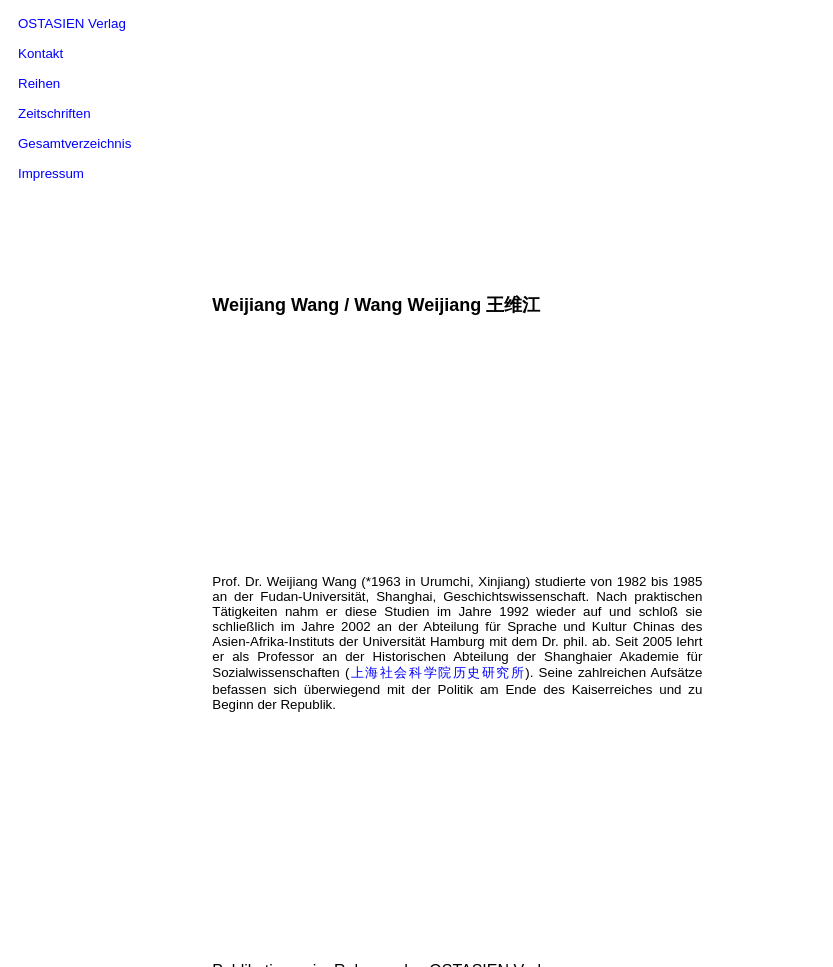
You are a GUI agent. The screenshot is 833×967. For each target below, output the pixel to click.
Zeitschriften (54, 113)
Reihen (39, 83)
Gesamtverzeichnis (74, 143)
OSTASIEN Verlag (72, 23)
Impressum (51, 173)
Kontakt (40, 53)
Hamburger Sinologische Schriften (428, 923)
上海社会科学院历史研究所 (437, 574)
